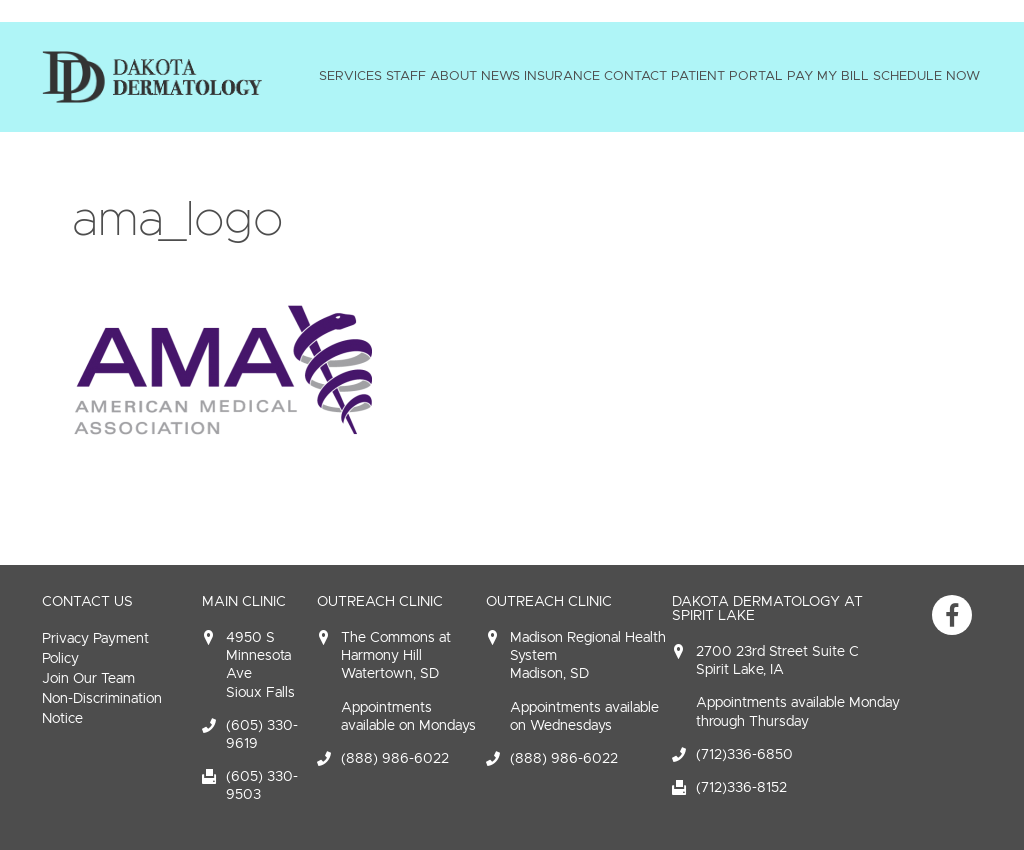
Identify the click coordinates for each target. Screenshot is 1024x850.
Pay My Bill (828, 76)
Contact (635, 76)
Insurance (562, 76)
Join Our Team (88, 678)
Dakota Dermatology (152, 77)
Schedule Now (926, 76)
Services (350, 76)
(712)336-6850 (744, 754)
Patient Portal (727, 76)
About (453, 76)
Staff (406, 76)
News (500, 76)
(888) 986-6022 (395, 758)
